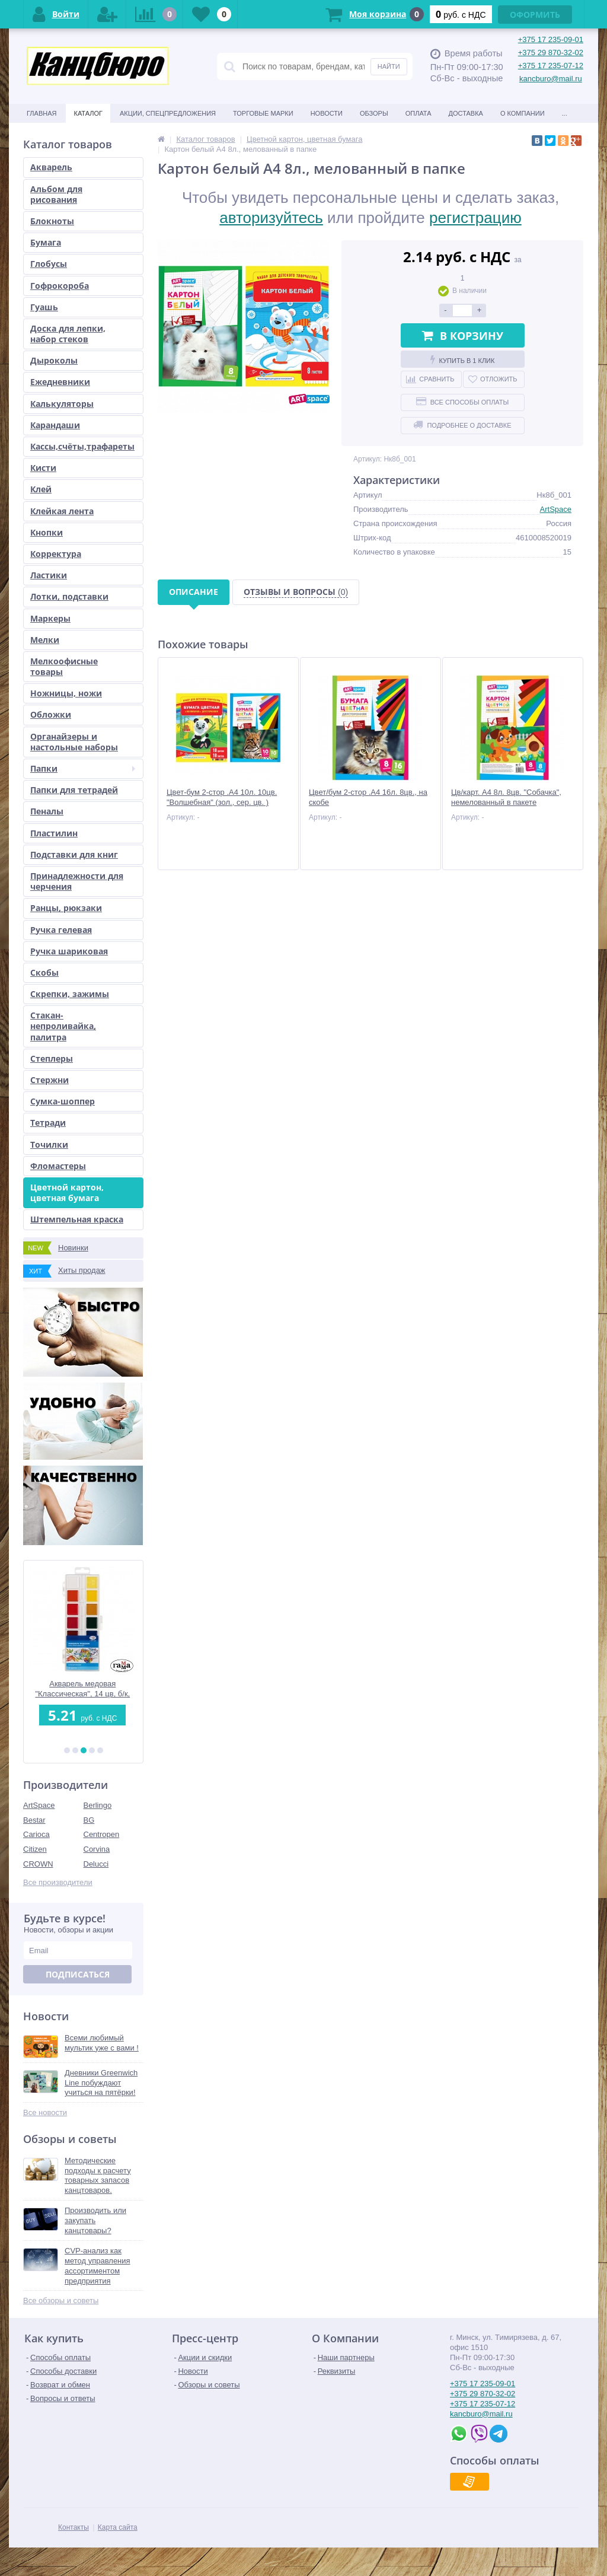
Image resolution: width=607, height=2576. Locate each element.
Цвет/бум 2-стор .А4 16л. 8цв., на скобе (368, 797)
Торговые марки (263, 113)
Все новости (45, 2112)
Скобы (44, 972)
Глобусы (48, 263)
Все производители (57, 1882)
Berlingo (98, 1805)
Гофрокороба (59, 285)
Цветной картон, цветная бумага (67, 1192)
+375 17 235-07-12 (550, 65)
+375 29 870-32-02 (550, 52)
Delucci (96, 1863)
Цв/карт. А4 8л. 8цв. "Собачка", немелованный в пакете (506, 797)
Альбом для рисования (56, 194)
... (564, 113)
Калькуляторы (62, 403)
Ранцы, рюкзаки (66, 907)
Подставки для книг (74, 854)
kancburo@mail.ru (550, 78)
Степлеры (51, 1058)
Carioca (36, 1834)
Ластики (48, 575)
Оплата (418, 113)
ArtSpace (39, 1805)
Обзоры (374, 113)
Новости (327, 113)
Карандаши (55, 425)
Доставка (466, 113)
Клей (41, 489)
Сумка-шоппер (62, 1101)
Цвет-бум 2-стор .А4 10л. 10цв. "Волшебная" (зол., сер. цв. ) (222, 797)
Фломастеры (58, 1165)
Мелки (44, 639)
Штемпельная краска (76, 1219)
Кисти (43, 467)
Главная (41, 113)
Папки (82, 768)
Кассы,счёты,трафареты (82, 446)
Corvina (97, 1849)
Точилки (49, 1144)
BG (89, 1820)
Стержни (49, 1079)
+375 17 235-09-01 (550, 39)
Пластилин (54, 833)
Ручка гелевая (61, 929)
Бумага (45, 242)
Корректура (55, 553)
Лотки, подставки (69, 596)
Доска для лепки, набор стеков (68, 334)
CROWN (38, 1863)
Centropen (102, 1834)
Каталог (88, 113)
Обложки (50, 714)
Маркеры (50, 618)
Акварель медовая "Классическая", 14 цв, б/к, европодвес (83, 1689)
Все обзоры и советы (60, 2300)
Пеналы (46, 811)
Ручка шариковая (69, 951)
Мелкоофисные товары (64, 666)
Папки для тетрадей (74, 789)
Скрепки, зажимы (69, 993)
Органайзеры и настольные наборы (74, 742)
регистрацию (475, 218)
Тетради (48, 1122)
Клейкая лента (62, 511)
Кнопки (46, 532)
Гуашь (44, 307)
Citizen (35, 1849)
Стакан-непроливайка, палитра (63, 1026)
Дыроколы (54, 360)
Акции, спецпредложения (168, 113)
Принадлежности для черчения (76, 881)
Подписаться (78, 1974)
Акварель (51, 167)
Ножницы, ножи (66, 693)
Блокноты (52, 221)
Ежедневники (60, 381)
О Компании (522, 113)
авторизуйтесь (271, 218)
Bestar (34, 1820)
